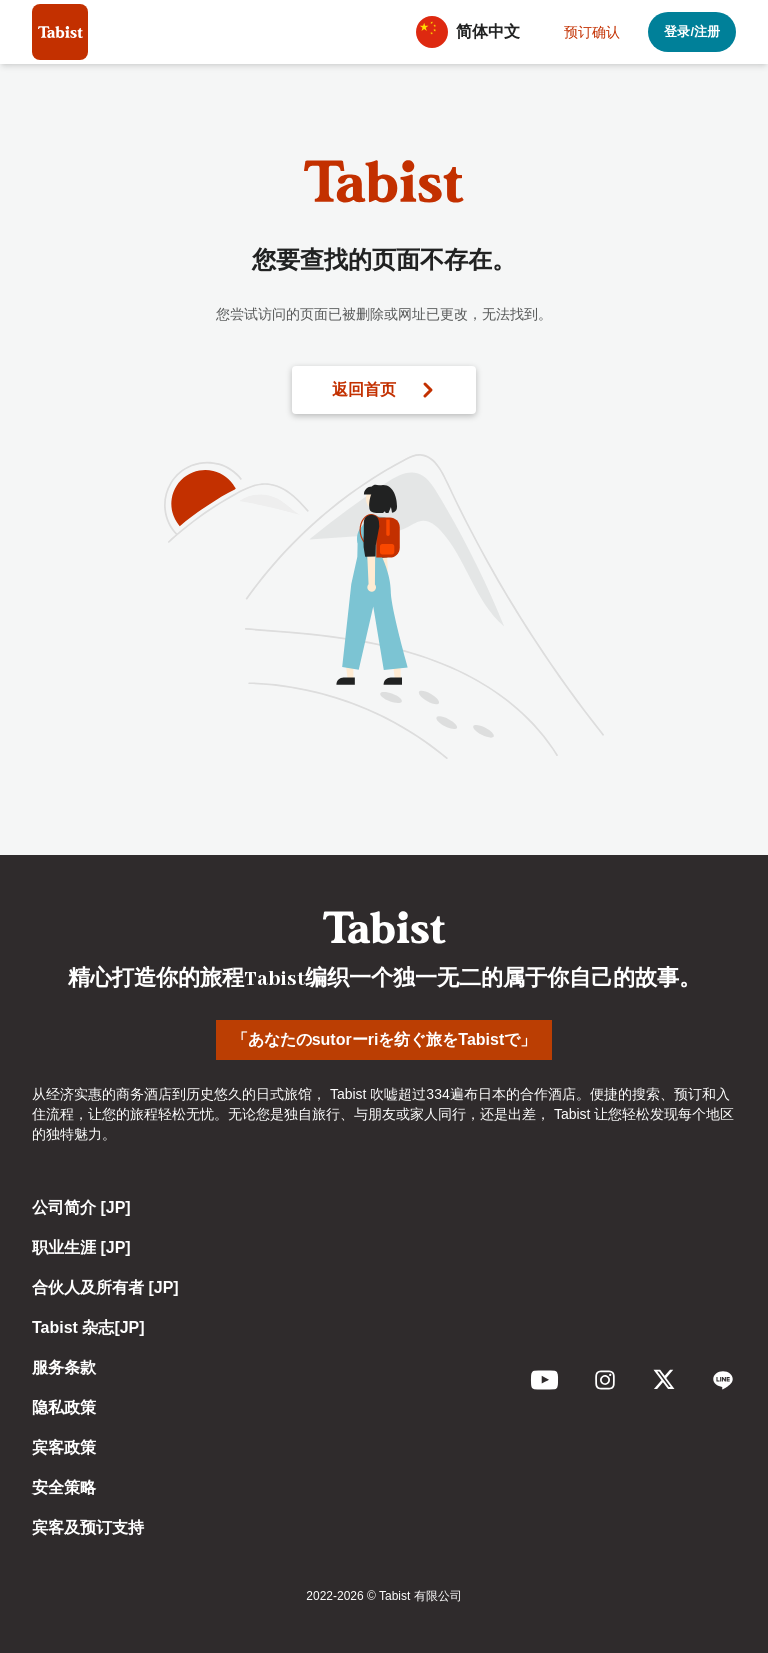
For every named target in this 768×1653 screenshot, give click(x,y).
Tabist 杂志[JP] (88, 1327)
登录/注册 (692, 31)
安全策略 (64, 1487)
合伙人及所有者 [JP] (105, 1287)
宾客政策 (64, 1447)
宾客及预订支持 (88, 1527)
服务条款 (64, 1367)
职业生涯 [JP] (81, 1247)
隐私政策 (64, 1407)
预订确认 (592, 32)
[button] (474, 32)
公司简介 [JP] (81, 1207)
